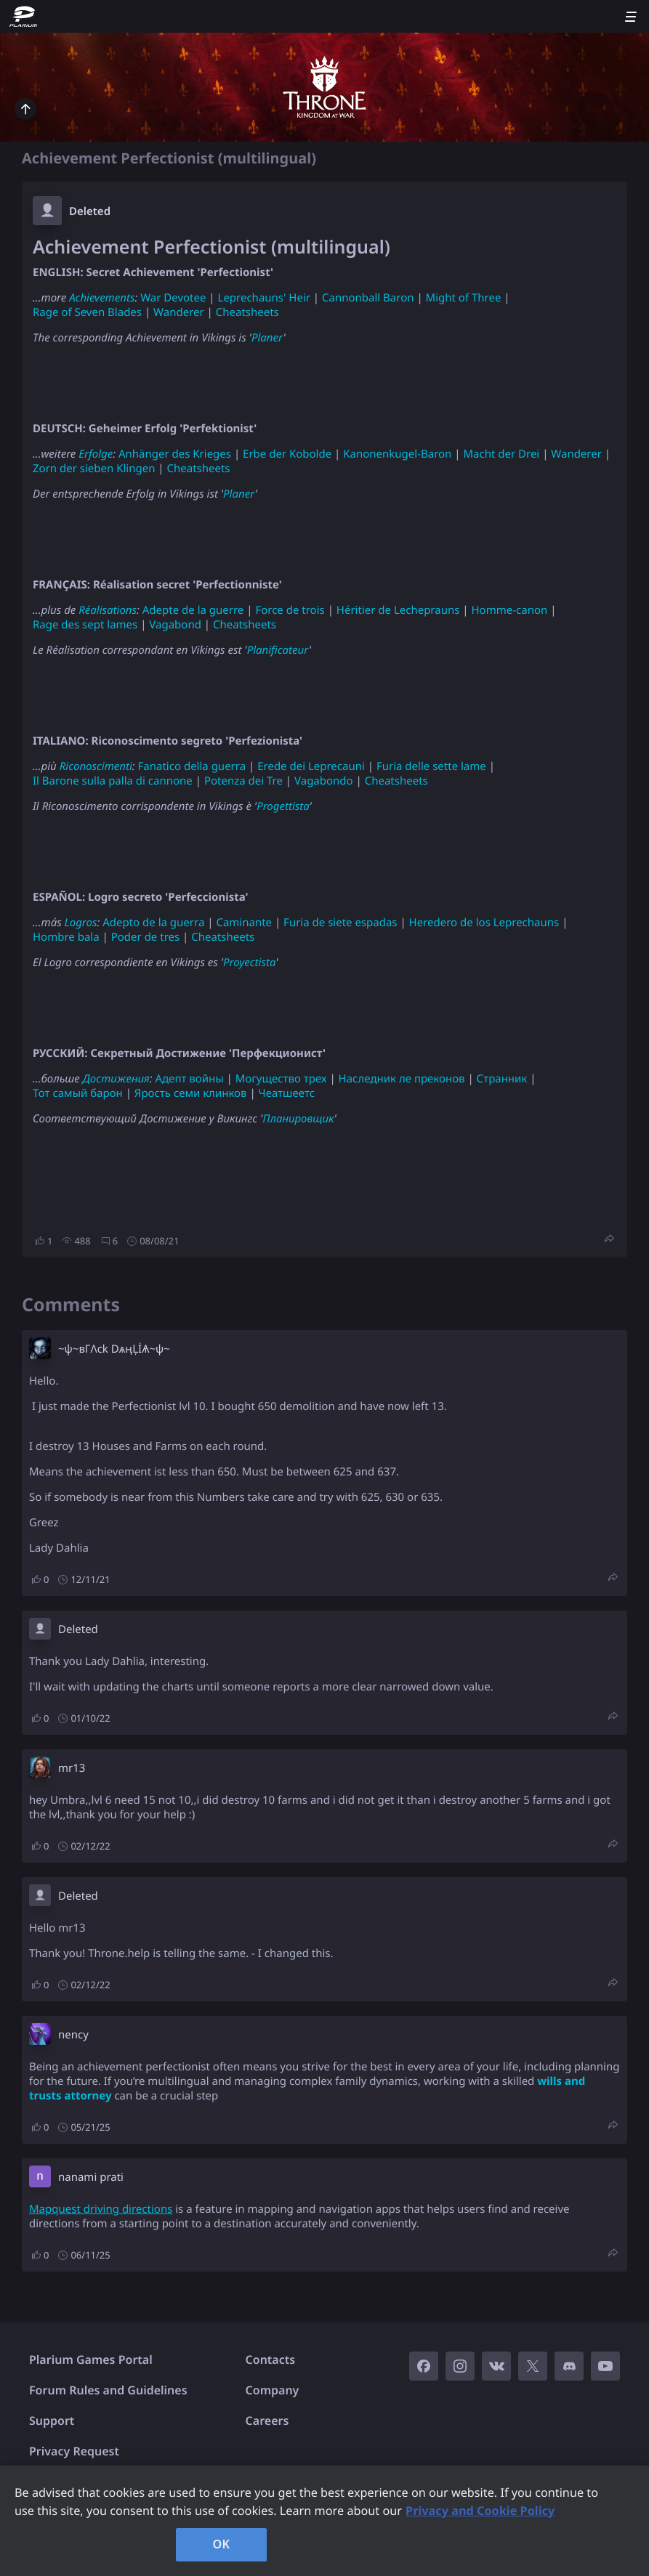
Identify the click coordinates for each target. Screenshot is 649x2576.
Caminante (244, 922)
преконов (439, 1079)
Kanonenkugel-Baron (397, 454)
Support (51, 2421)
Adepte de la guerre (193, 610)
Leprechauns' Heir (264, 298)
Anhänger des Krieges (174, 454)
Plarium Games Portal (91, 2360)
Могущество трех (281, 1079)
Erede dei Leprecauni (311, 766)
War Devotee (173, 298)
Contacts (271, 2360)
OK (221, 2544)
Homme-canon (509, 610)
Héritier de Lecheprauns (398, 610)
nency (73, 2035)
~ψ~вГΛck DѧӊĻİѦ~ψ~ (114, 1349)
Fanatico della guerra (192, 766)
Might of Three (463, 298)
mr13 (71, 1768)
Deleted (89, 211)
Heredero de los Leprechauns (484, 922)
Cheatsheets (247, 312)
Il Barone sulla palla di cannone (113, 781)
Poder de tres (145, 937)
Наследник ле (375, 1079)
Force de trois (289, 610)
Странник (502, 1079)
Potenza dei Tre (243, 781)
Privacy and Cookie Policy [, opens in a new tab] (480, 2511)
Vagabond (175, 624)
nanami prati (91, 2177)
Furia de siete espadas (340, 922)
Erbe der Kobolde (287, 454)
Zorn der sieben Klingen (94, 468)
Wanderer (178, 312)
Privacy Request (74, 2451)
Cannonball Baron (368, 298)
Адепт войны (189, 1079)
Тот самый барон (78, 1093)
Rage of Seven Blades (87, 312)
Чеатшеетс (287, 1093)
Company (272, 2390)
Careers (267, 2421)
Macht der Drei (501, 454)
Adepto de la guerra (153, 922)
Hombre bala (66, 937)
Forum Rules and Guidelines (108, 2390)
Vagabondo (323, 781)
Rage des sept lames (85, 624)
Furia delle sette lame (431, 766)
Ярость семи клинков (190, 1093)
